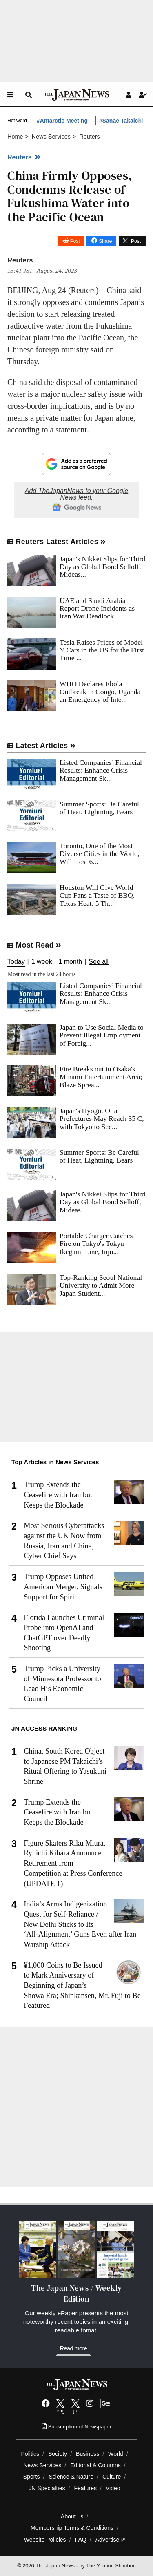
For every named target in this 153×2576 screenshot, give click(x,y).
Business (87, 2454)
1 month (70, 962)
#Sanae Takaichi (121, 120)
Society (57, 2454)
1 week (41, 962)
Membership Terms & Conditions (72, 2527)
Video (113, 2488)
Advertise (110, 2539)
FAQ (80, 2539)
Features (85, 2488)
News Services (42, 2465)
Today (16, 962)
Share (105, 241)
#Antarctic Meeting (62, 120)
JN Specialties (47, 2488)
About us (72, 2516)
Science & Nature (71, 2476)
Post (75, 241)
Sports (31, 2476)
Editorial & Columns (95, 2465)
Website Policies (45, 2539)
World (115, 2454)
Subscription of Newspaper (76, 2427)
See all (99, 962)
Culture (111, 2476)
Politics (30, 2454)
